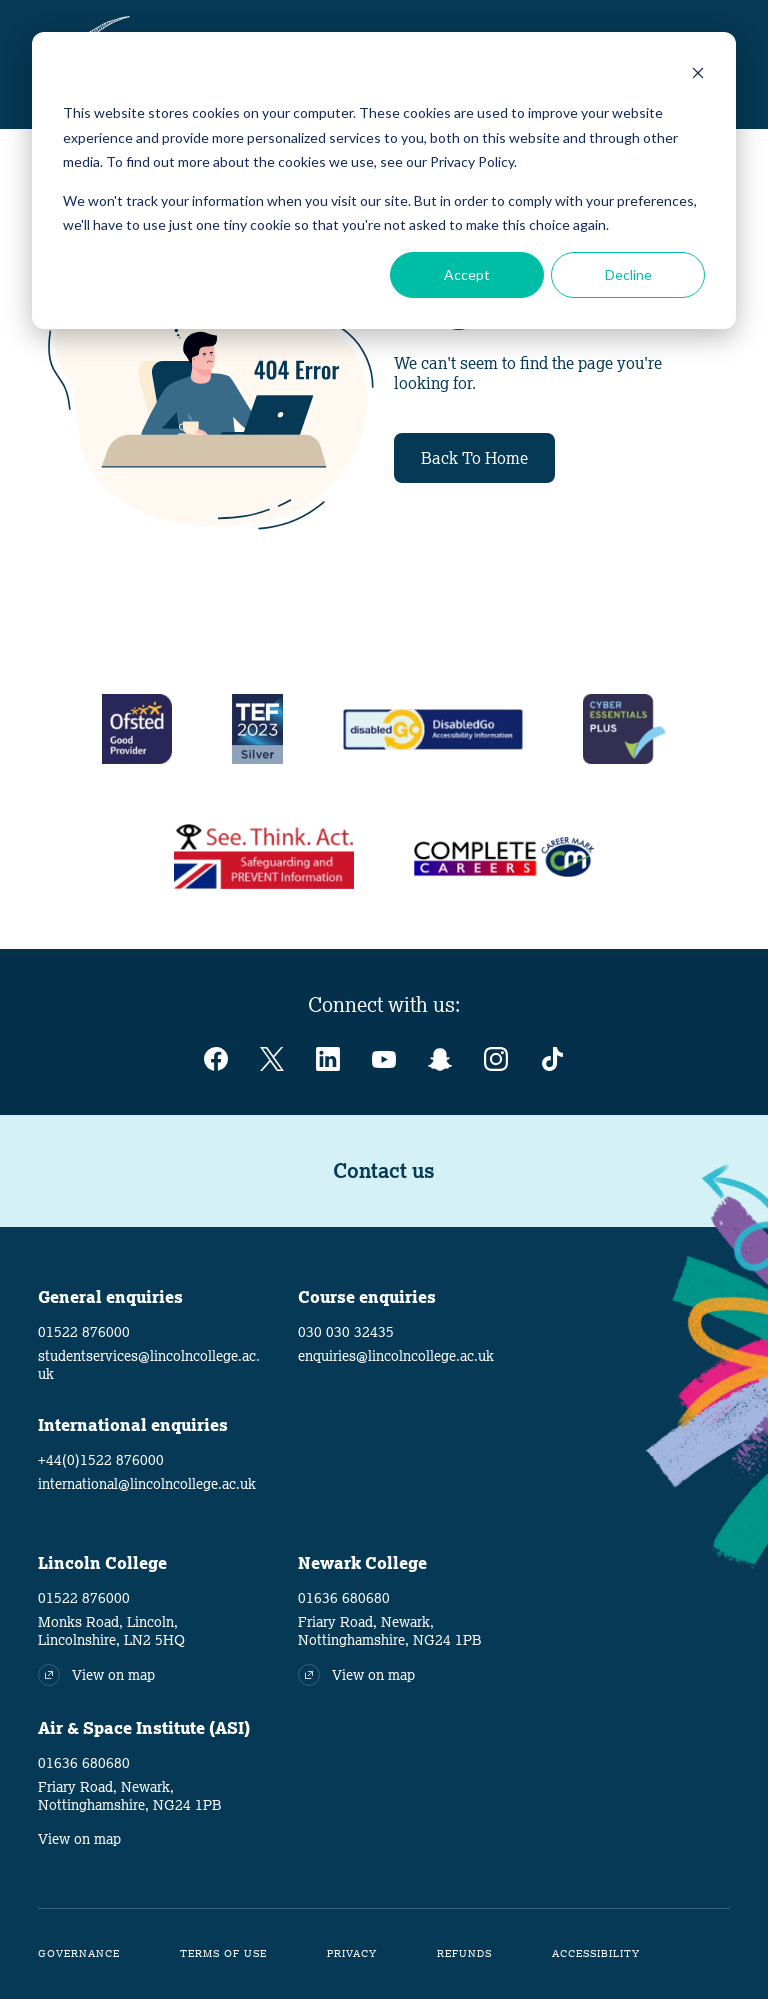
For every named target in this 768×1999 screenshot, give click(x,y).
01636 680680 (344, 1598)
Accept (467, 274)
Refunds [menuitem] (464, 1954)
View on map (79, 1839)
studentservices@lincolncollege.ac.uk (149, 1365)
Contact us (384, 1171)
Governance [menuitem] (79, 1954)
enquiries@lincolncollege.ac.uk (396, 1356)
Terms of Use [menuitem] (223, 1954)
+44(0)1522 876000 (101, 1460)
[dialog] (384, 180)
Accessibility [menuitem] (596, 1954)
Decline (628, 274)
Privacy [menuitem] (352, 1954)
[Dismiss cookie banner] (698, 75)
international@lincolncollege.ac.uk (147, 1484)
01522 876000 (84, 1332)
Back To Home (474, 458)
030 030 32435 (346, 1332)
